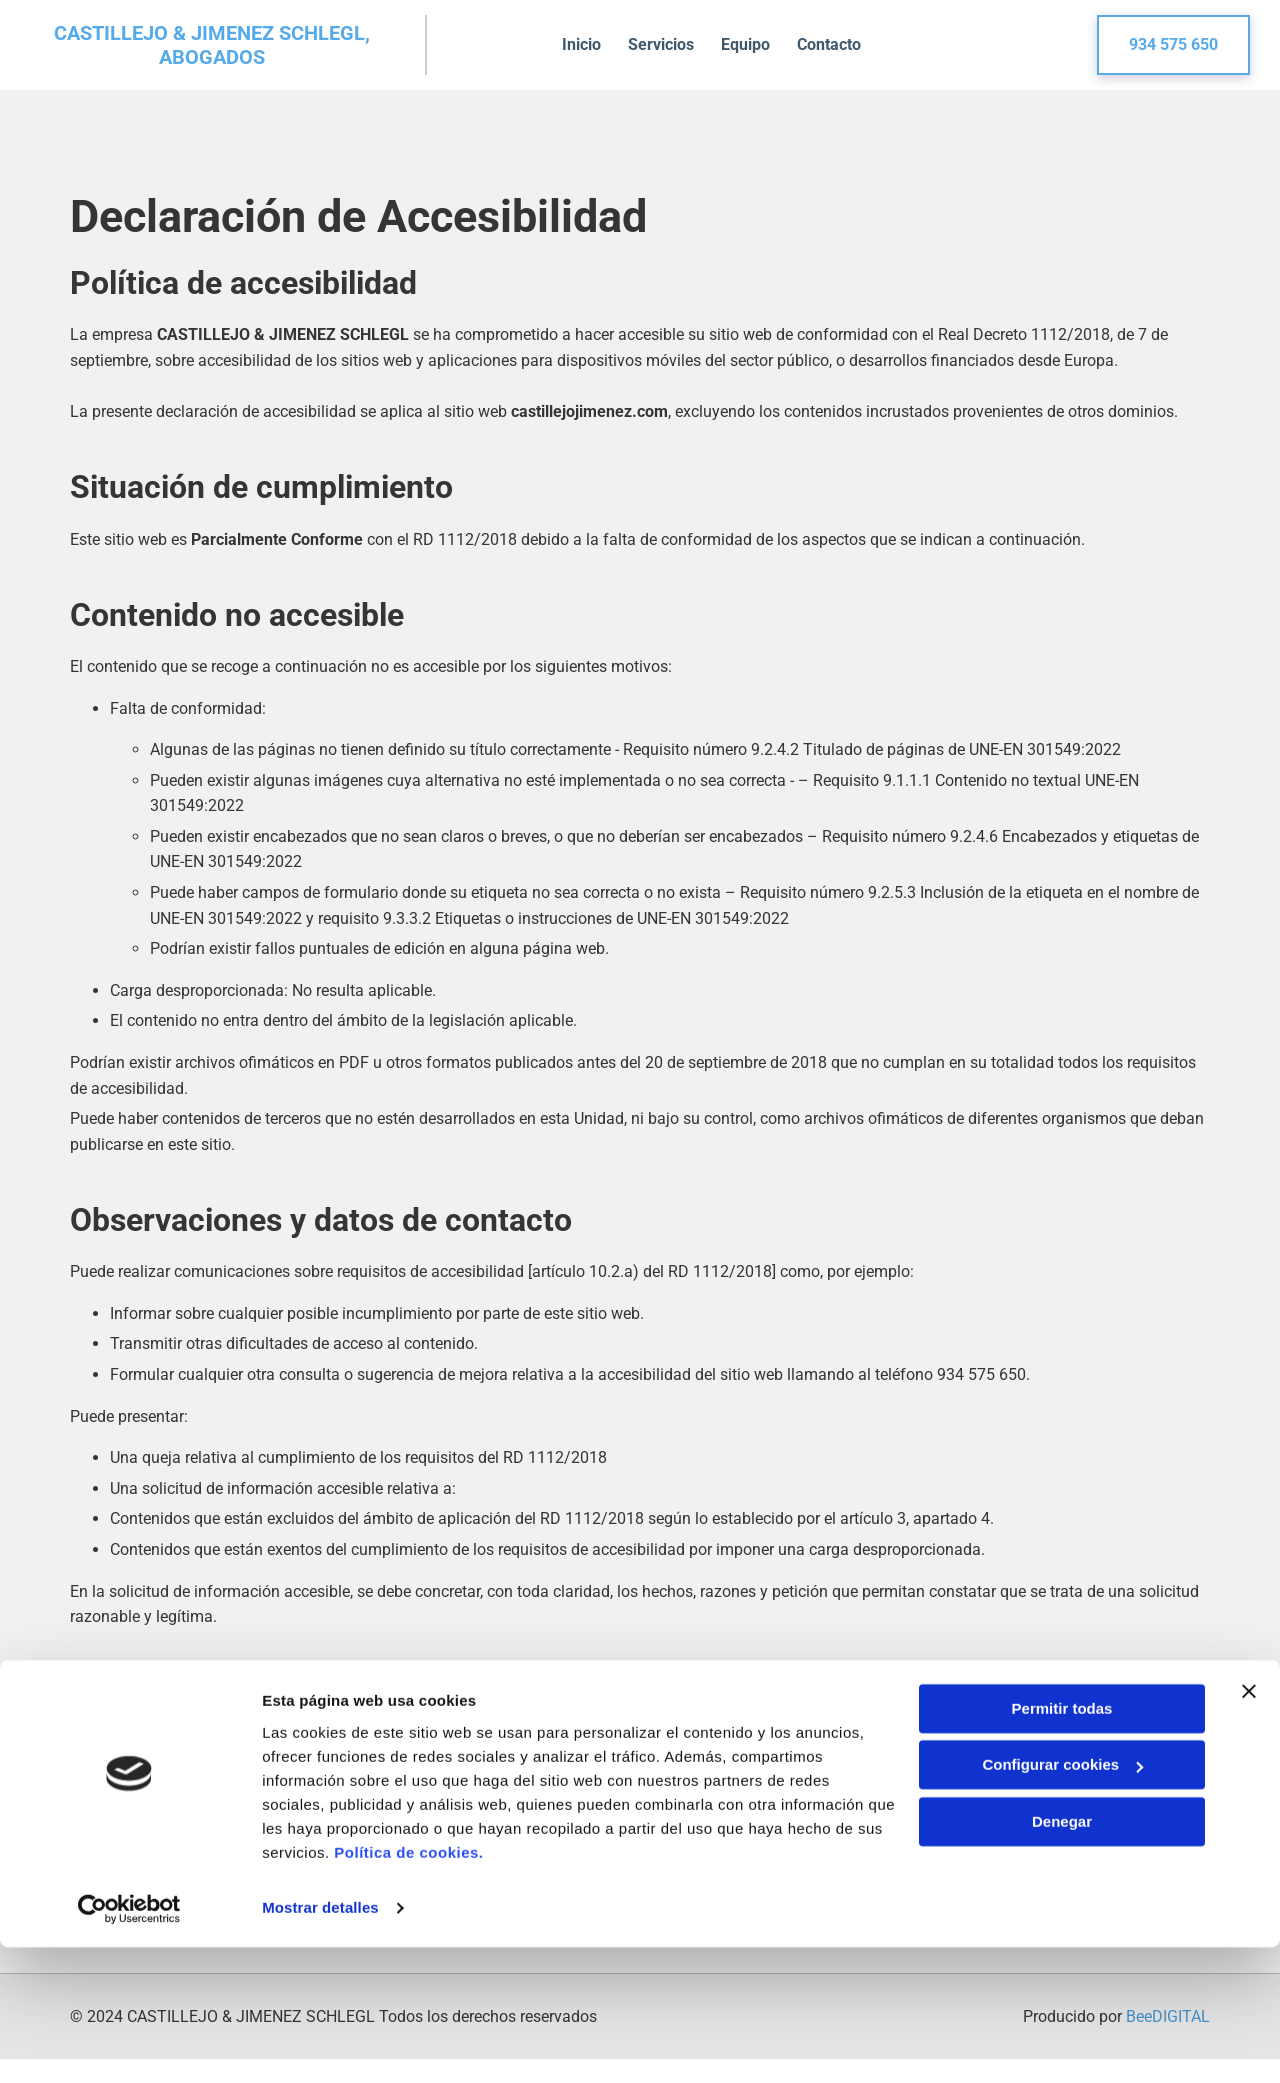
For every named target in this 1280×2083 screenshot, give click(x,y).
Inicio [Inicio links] (581, 44)
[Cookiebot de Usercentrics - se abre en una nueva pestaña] (129, 2044)
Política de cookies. (408, 1988)
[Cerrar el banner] (1249, 1827)
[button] (1173, 45)
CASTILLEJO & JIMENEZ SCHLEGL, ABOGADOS (212, 45)
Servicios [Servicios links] (664, 44)
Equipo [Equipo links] (751, 44)
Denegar (1062, 1957)
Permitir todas (1062, 1844)
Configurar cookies (1062, 1900)
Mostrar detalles (320, 2043)
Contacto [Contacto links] (838, 44)
